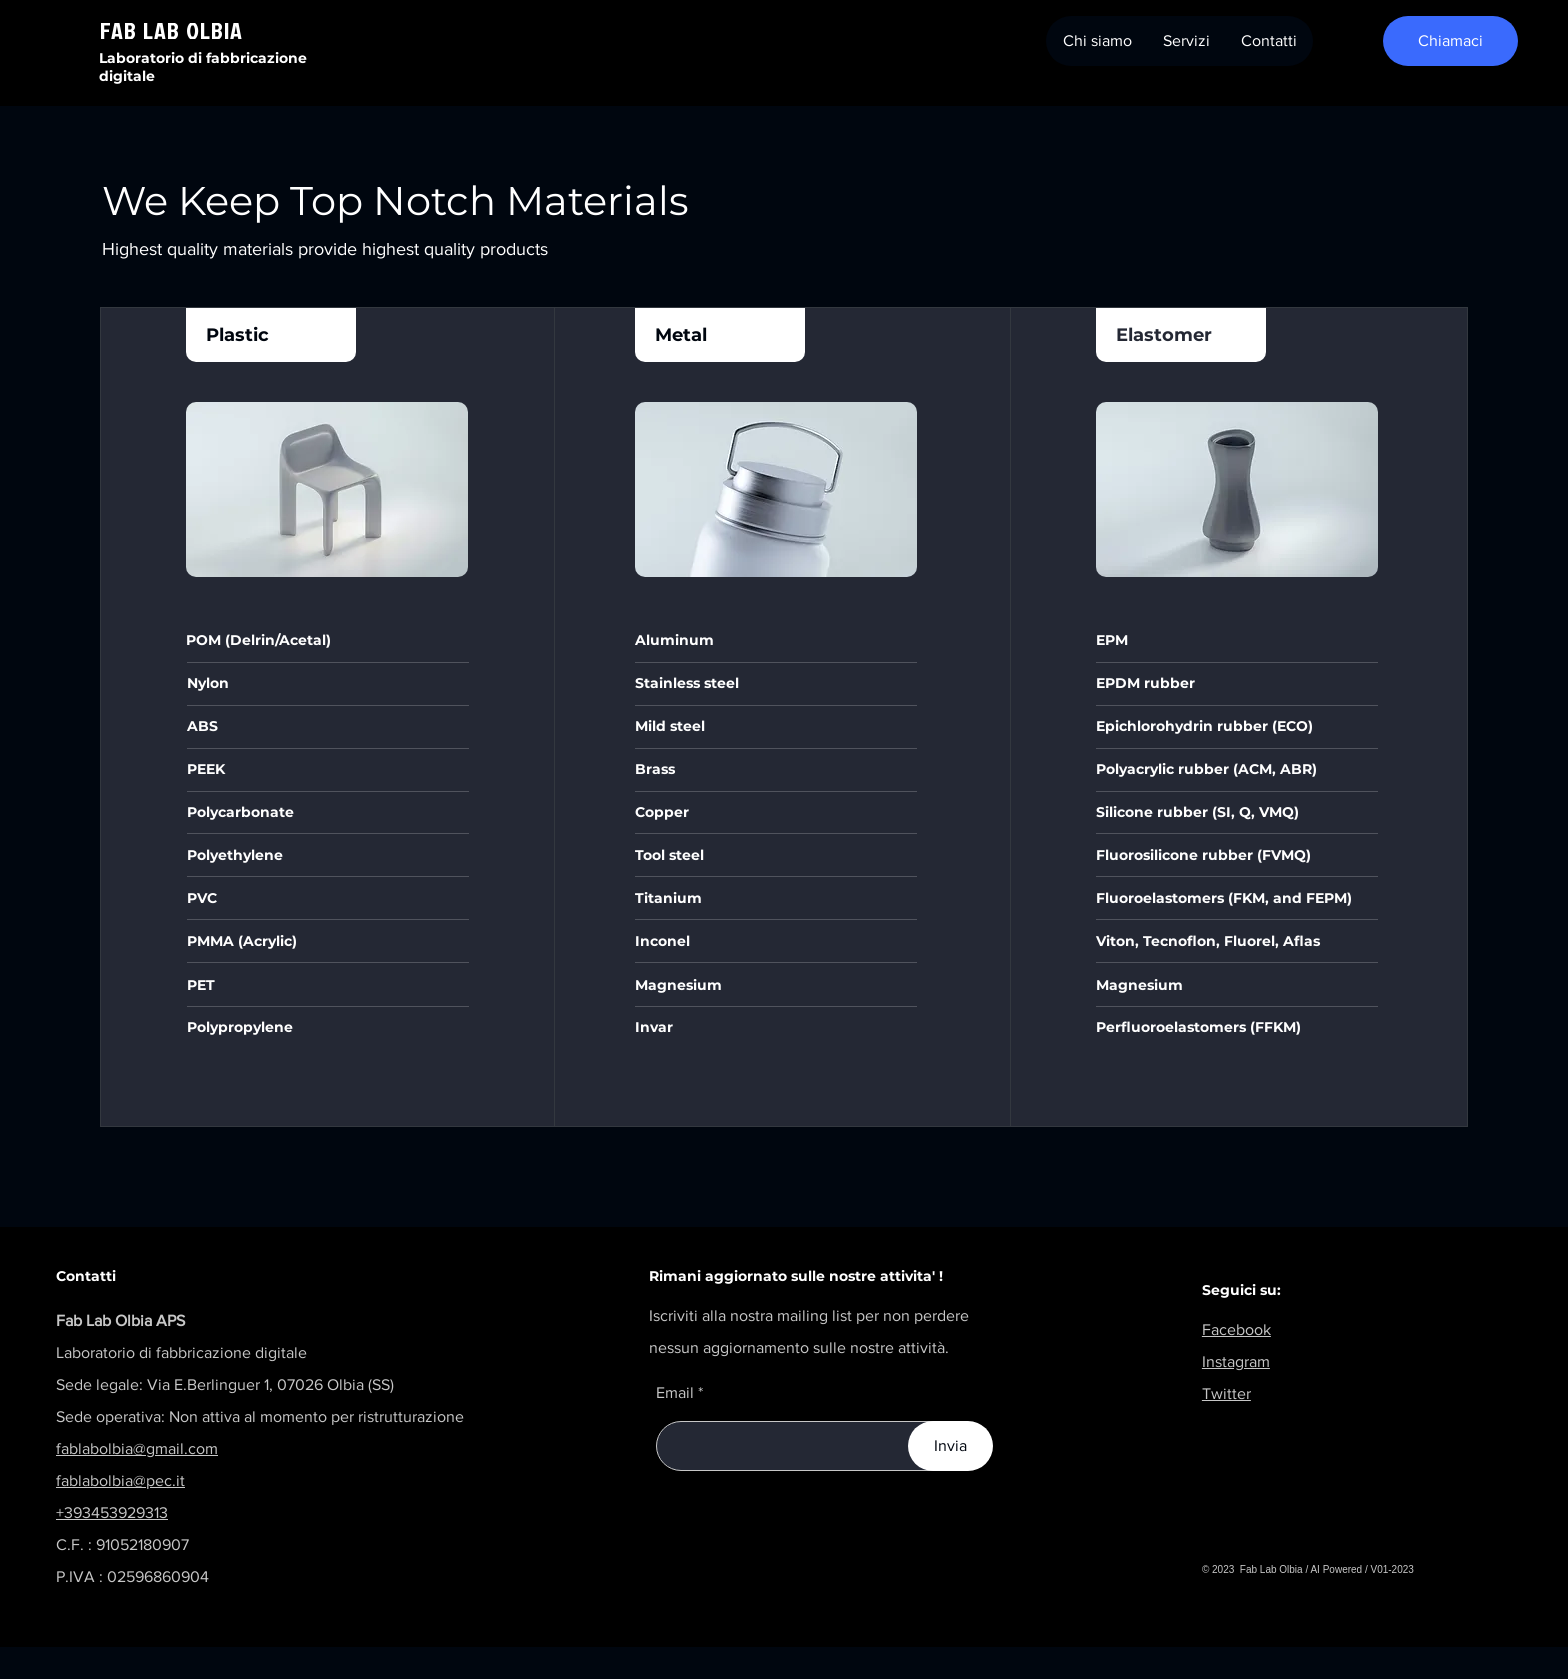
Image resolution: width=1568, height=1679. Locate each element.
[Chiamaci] (1450, 41)
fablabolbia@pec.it (120, 1480)
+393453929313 (112, 1512)
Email (675, 1393)
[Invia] (950, 1446)
